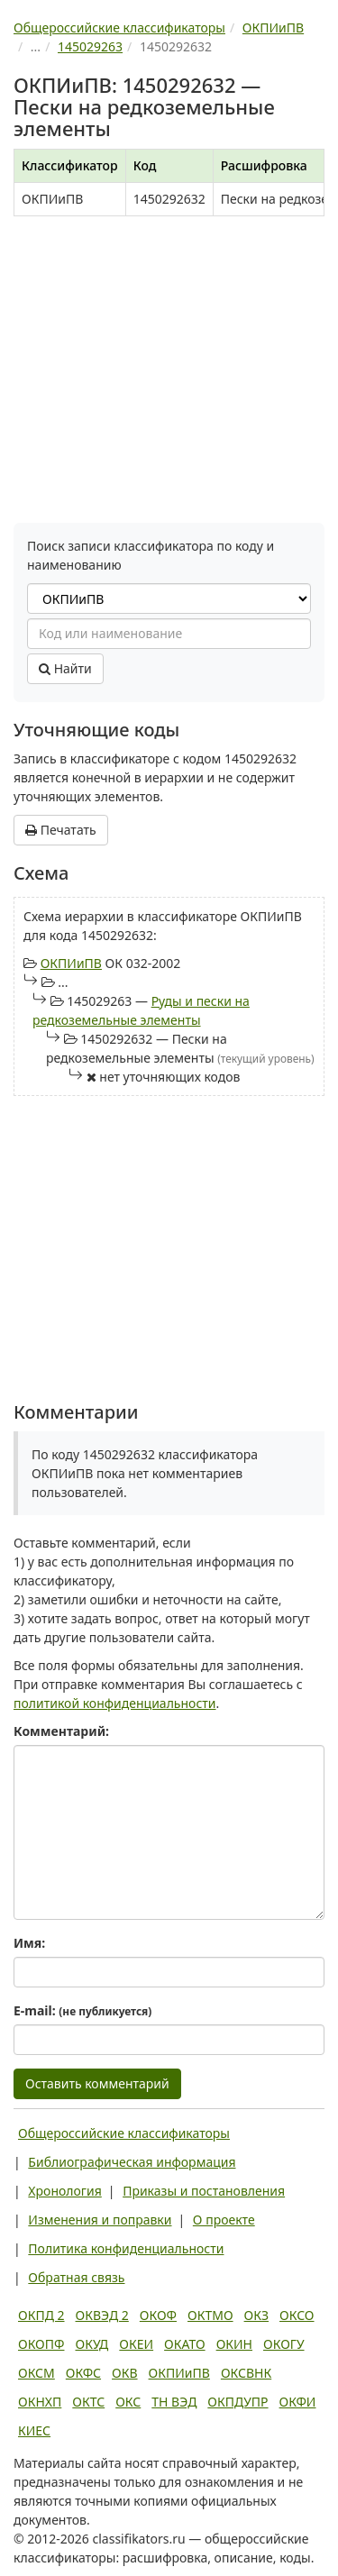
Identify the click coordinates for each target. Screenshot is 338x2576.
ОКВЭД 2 (102, 2315)
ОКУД (91, 2343)
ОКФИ (297, 2401)
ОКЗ (256, 2315)
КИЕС (34, 2430)
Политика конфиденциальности (126, 2248)
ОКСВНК (246, 2372)
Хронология (64, 2190)
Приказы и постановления (204, 2190)
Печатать (60, 829)
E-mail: (82, 2010)
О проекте (224, 2219)
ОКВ (125, 2372)
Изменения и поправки (99, 2219)
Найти (65, 668)
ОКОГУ (284, 2343)
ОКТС (88, 2401)
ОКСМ (36, 2372)
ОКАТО (185, 2343)
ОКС (128, 2401)
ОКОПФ (41, 2343)
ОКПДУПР (237, 2401)
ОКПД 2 (41, 2315)
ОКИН (234, 2343)
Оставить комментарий (97, 2083)
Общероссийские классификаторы (124, 2133)
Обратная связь (76, 2277)
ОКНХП (39, 2401)
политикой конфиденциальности (115, 1703)
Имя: (29, 1942)
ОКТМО (210, 2315)
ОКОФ (158, 2315)
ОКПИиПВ (71, 963)
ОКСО (296, 2315)
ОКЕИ (136, 2343)
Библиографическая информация (131, 2161)
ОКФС (83, 2372)
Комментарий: (61, 1731)
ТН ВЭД (173, 2401)
